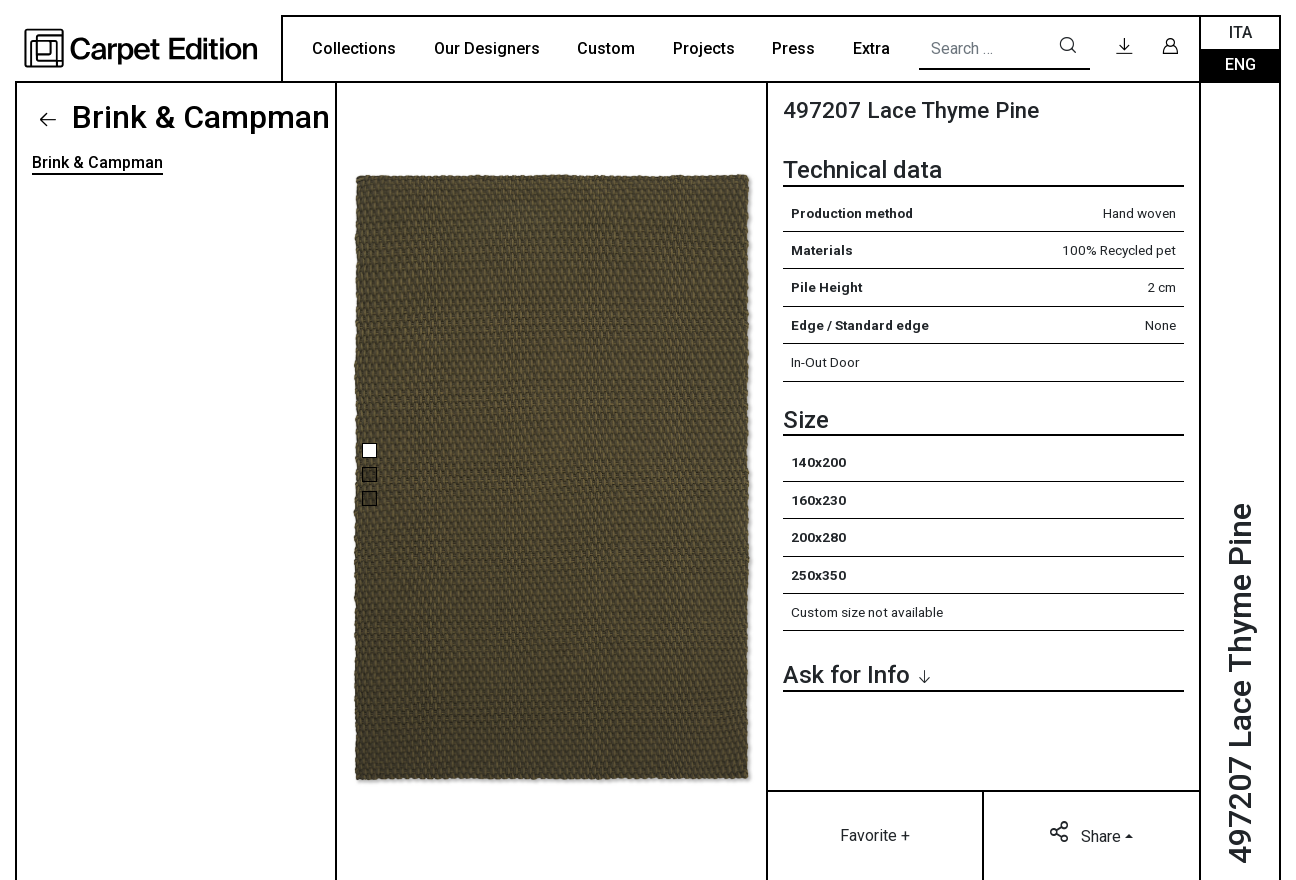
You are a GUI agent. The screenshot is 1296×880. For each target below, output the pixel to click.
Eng (1240, 64)
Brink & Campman (197, 117)
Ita (1240, 32)
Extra (871, 48)
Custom (606, 48)
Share (1087, 835)
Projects (704, 48)
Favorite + (875, 835)
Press (793, 48)
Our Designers (487, 48)
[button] (369, 450)
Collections (354, 48)
